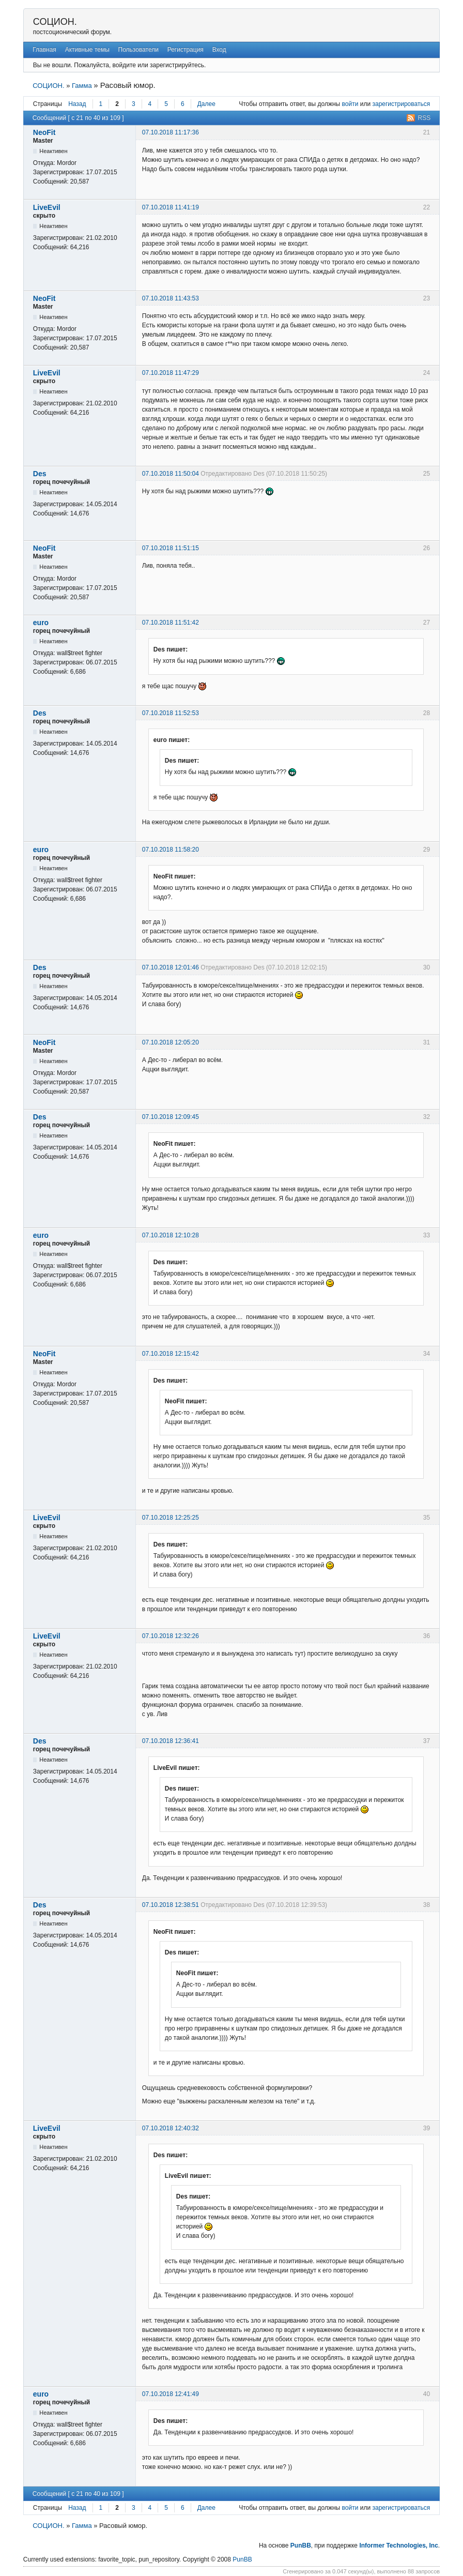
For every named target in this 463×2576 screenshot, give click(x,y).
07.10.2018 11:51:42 (170, 622)
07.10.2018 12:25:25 (170, 1517)
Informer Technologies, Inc (398, 2545)
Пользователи (138, 49)
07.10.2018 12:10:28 (170, 1235)
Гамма (82, 85)
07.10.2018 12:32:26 (170, 1636)
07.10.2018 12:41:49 (170, 2394)
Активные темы (87, 49)
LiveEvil (46, 207)
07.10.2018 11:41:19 (170, 207)
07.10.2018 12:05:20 (170, 1042)
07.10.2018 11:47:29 (170, 372)
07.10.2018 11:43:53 (170, 298)
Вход (219, 49)
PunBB (300, 2545)
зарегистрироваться (401, 104)
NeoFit (44, 132)
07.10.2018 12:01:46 (170, 967)
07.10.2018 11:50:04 (170, 473)
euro (41, 622)
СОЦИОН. (55, 22)
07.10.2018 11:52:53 (170, 713)
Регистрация (185, 49)
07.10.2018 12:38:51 (170, 1904)
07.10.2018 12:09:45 (170, 1116)
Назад (77, 104)
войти (350, 104)
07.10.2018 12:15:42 (170, 1353)
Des (40, 473)
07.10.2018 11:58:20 (170, 849)
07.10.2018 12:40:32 (170, 2128)
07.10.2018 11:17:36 (170, 132)
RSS (424, 118)
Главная (44, 49)
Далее (206, 104)
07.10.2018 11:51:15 (170, 548)
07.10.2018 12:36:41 (170, 1741)
